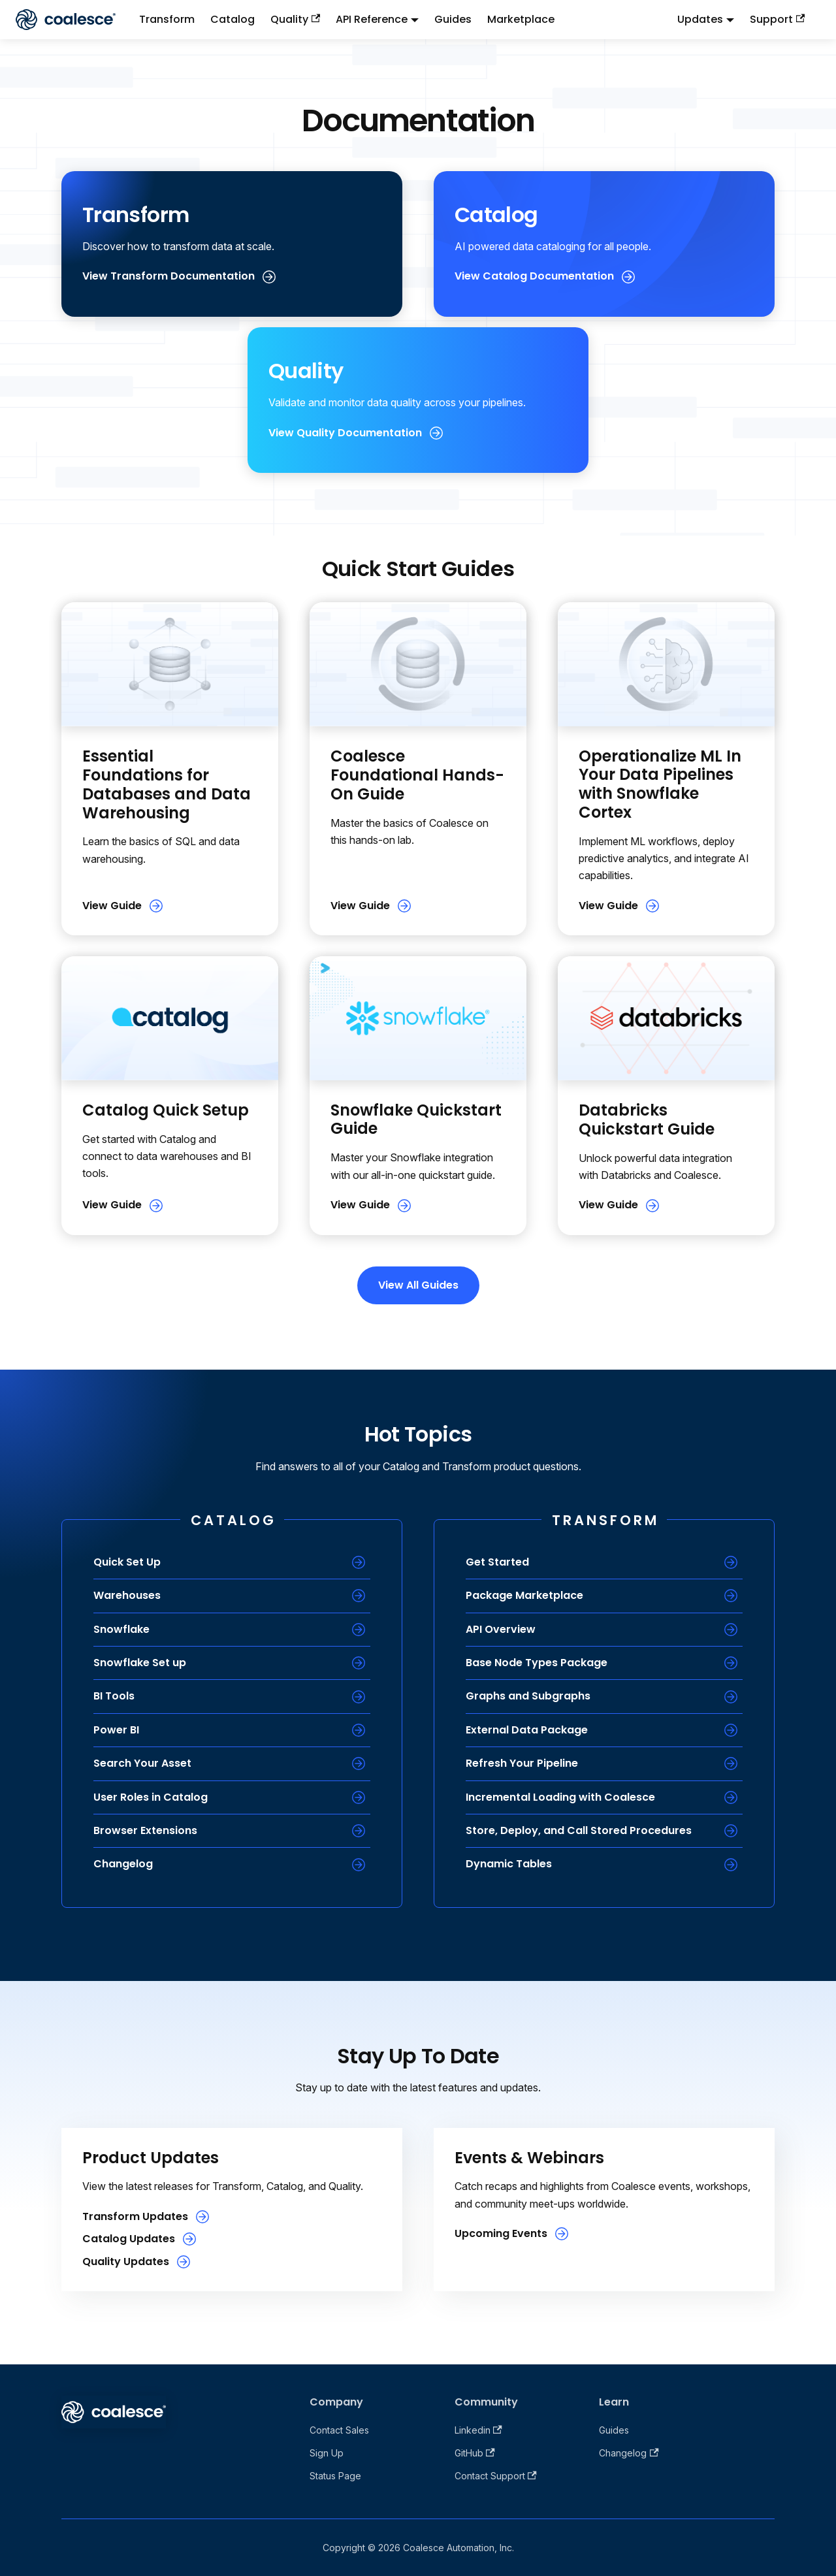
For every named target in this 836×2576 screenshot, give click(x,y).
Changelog (123, 1863)
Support (777, 19)
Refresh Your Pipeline (522, 1763)
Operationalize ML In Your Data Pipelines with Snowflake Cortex (660, 784)
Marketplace (521, 19)
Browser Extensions (145, 1830)
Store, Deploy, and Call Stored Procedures (579, 1830)
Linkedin (478, 2430)
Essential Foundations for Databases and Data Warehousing (166, 784)
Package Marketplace (524, 1595)
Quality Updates (125, 2261)
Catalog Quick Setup (165, 1110)
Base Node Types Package (536, 1662)
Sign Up (327, 2452)
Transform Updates (135, 2216)
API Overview (501, 1629)
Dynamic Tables (509, 1863)
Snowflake (121, 1629)
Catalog (232, 19)
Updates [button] (700, 19)
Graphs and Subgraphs (528, 1695)
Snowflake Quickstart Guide (416, 1119)
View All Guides (418, 1285)
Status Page (335, 2475)
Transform (167, 19)
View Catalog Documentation (534, 275)
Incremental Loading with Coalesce (560, 1797)
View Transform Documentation (168, 275)
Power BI (116, 1729)
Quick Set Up (127, 1562)
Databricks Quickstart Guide (647, 1119)
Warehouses (127, 1595)
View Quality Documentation (345, 432)
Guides (453, 19)
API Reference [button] (372, 19)
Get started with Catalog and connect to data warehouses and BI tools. (166, 1156)
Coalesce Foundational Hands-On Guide (417, 775)
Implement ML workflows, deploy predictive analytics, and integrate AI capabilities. (664, 858)
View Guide (112, 905)
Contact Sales (339, 2430)
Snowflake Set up (139, 1662)
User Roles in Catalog (150, 1797)
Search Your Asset (142, 1763)
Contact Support (496, 2475)
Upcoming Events (501, 2233)
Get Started (497, 1562)
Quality (295, 19)
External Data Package (527, 1729)
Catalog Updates (128, 2238)
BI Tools (114, 1695)
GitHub (475, 2452)
